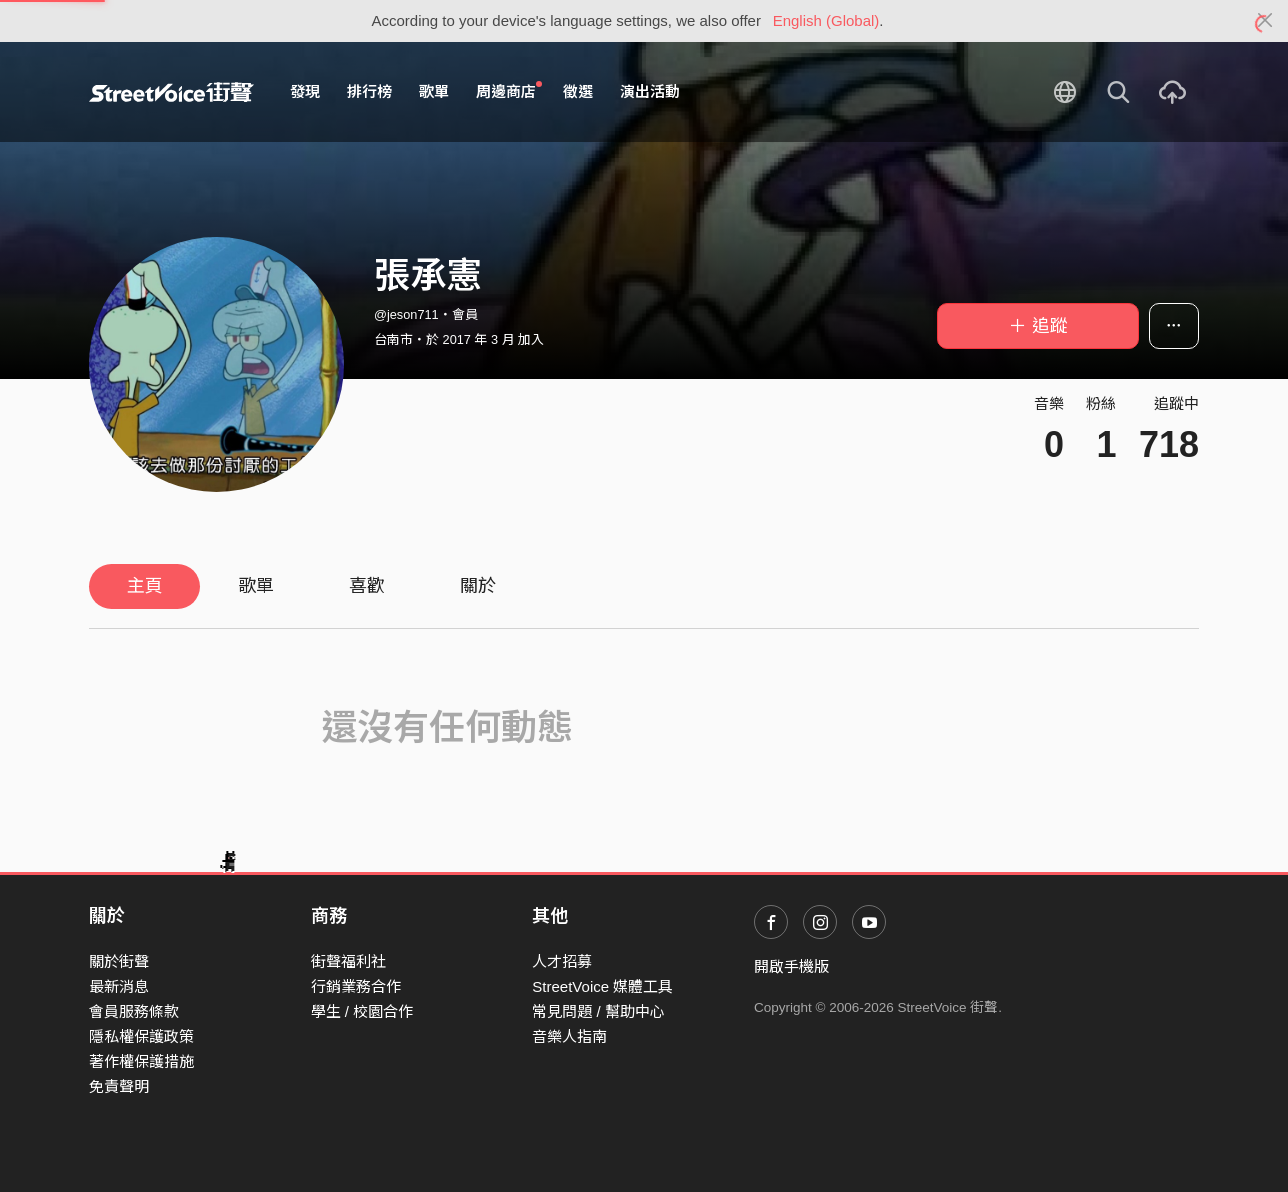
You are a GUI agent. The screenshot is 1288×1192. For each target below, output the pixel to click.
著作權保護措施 (141, 1061)
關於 (478, 586)
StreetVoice (171, 92)
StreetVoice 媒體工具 (602, 986)
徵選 (578, 91)
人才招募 (562, 961)
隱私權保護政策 (141, 1036)
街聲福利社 (348, 961)
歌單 (434, 91)
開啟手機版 (791, 966)
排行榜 (369, 91)
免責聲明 (119, 1086)
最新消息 (119, 986)
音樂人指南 (569, 1036)
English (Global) (826, 20)
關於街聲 (119, 961)
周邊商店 (509, 91)
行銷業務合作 (356, 986)
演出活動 (650, 91)
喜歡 (367, 586)
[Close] (1265, 21)
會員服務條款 (134, 1011)
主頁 (145, 586)
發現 (305, 91)
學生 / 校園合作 (362, 1011)
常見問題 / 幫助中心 (598, 1011)
